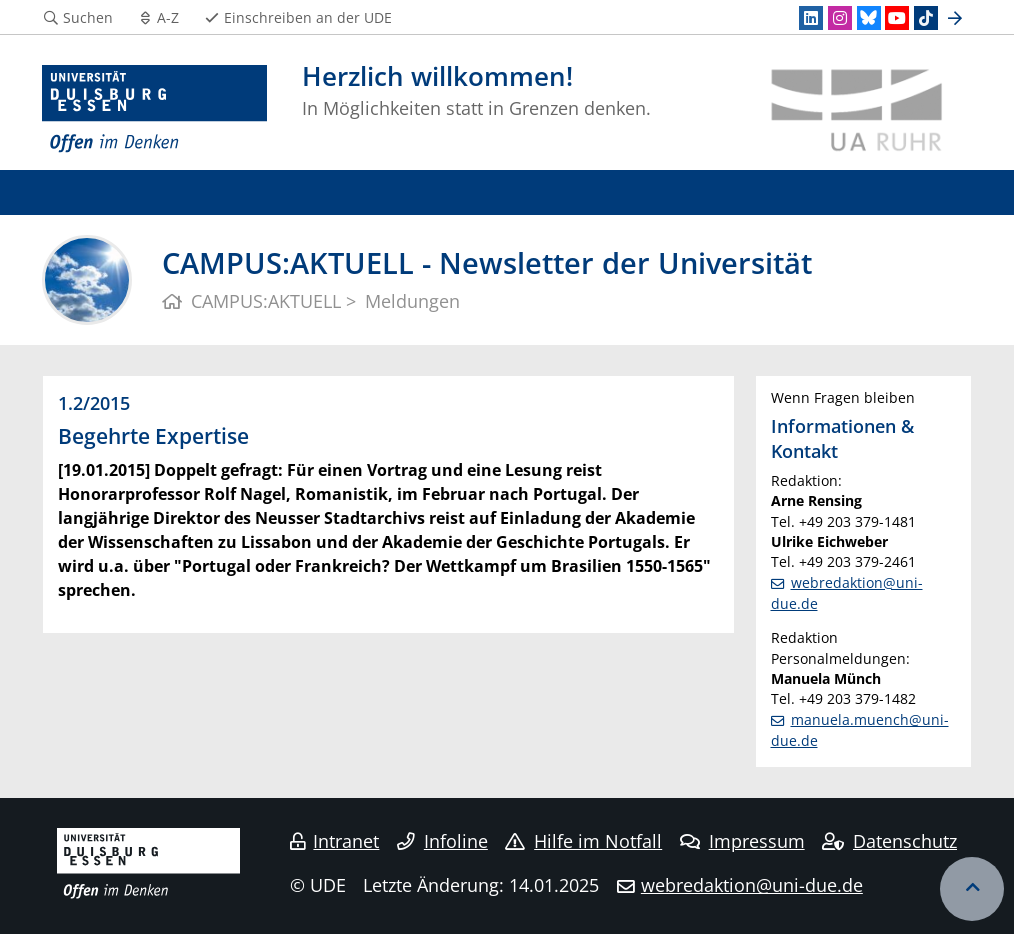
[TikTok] (926, 18)
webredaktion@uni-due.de (752, 885)
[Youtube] (897, 18)
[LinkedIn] (811, 18)
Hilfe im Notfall (583, 841)
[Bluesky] (869, 18)
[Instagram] (840, 18)
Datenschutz (889, 841)
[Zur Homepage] (154, 110)
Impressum (742, 841)
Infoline (442, 841)
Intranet (335, 841)
